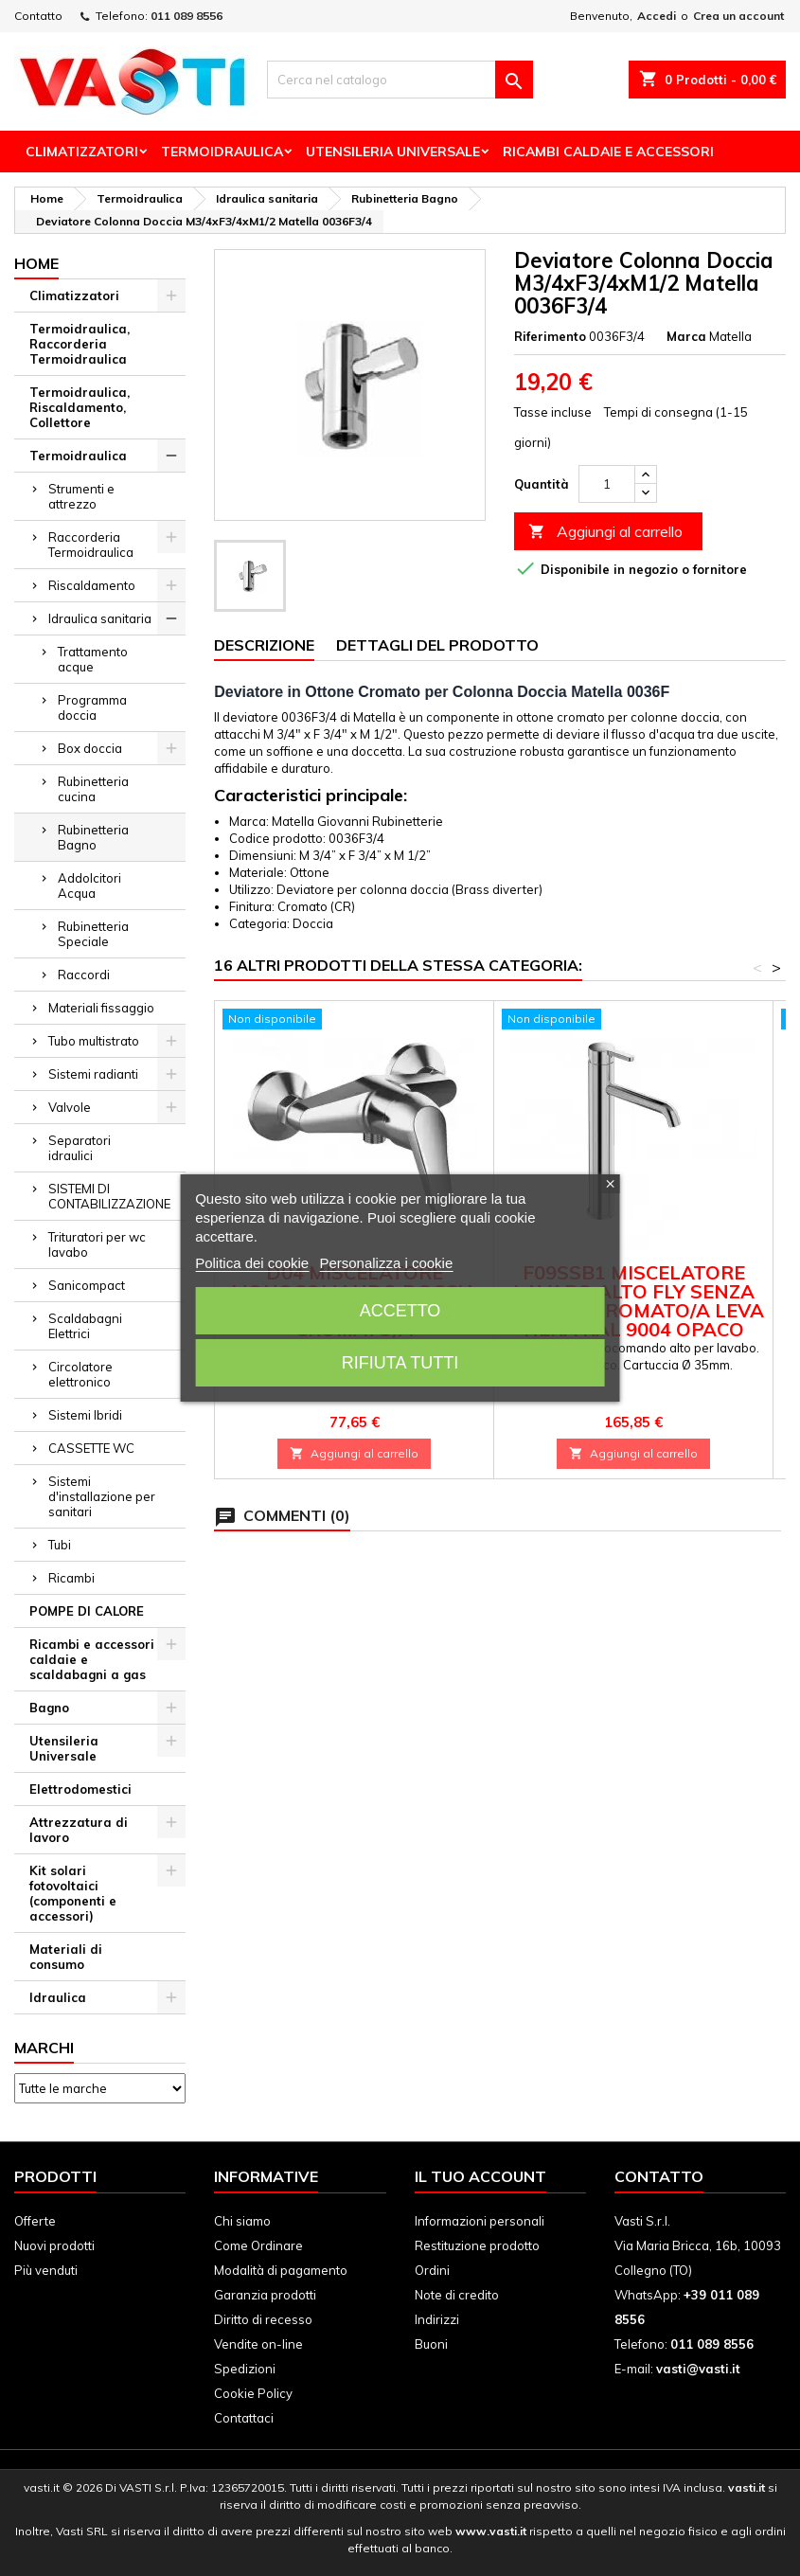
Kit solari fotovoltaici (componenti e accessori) (72, 1893)
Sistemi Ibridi (85, 1414)
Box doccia (90, 748)
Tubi (59, 1544)
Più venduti (46, 2270)
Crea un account (738, 16)
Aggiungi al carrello (605, 532)
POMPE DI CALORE (86, 1611)
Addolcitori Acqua (89, 885)
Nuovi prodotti (54, 2245)
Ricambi (71, 1577)
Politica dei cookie (252, 1263)
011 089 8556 (186, 16)
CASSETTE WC (91, 1448)
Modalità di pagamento (280, 2270)
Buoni (431, 2344)
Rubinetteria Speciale (93, 934)
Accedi (656, 16)
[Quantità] (606, 484)
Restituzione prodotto (477, 2245)
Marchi (44, 2047)
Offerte (35, 2220)
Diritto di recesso (263, 2319)
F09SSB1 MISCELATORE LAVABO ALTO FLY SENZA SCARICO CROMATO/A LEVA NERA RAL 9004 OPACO (633, 1301)
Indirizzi (437, 2319)
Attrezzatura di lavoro (78, 1830)
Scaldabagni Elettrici (85, 1326)
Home (36, 263)
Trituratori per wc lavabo (97, 1244)
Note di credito (457, 2294)
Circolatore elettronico (80, 1374)
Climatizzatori (82, 151)
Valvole (69, 1107)
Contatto (38, 16)
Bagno (49, 1707)
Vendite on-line (258, 2344)
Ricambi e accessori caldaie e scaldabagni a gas (91, 1659)
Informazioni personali (479, 2220)
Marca (686, 336)
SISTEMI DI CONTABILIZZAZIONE (109, 1196)
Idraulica (57, 1997)
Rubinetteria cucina (93, 789)
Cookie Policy (253, 2393)
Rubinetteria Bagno (93, 837)
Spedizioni (245, 2368)
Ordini (432, 2270)
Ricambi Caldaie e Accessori (608, 151)
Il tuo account (480, 2176)
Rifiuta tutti (400, 1362)
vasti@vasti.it (698, 2368)
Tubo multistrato (93, 1040)
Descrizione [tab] (264, 644)
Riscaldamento (91, 585)
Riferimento (550, 336)
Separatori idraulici (79, 1148)
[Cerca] (400, 79)
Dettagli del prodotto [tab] (437, 644)
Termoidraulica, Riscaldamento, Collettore (79, 407)
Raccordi (84, 974)
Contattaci (244, 2417)
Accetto (400, 1310)
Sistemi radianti (93, 1074)
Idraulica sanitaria (99, 618)
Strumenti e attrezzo (81, 496)
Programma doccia (92, 707)
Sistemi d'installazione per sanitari (101, 1496)
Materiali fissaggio (101, 1007)
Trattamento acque (93, 659)
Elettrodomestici (80, 1789)
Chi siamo (242, 2220)
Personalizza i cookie (386, 1263)
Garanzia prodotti (265, 2294)
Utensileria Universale (393, 151)
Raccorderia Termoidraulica (90, 544)
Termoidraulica (222, 151)
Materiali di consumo (65, 1956)
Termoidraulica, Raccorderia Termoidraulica (79, 344)
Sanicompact (86, 1285)
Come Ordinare (258, 2245)
